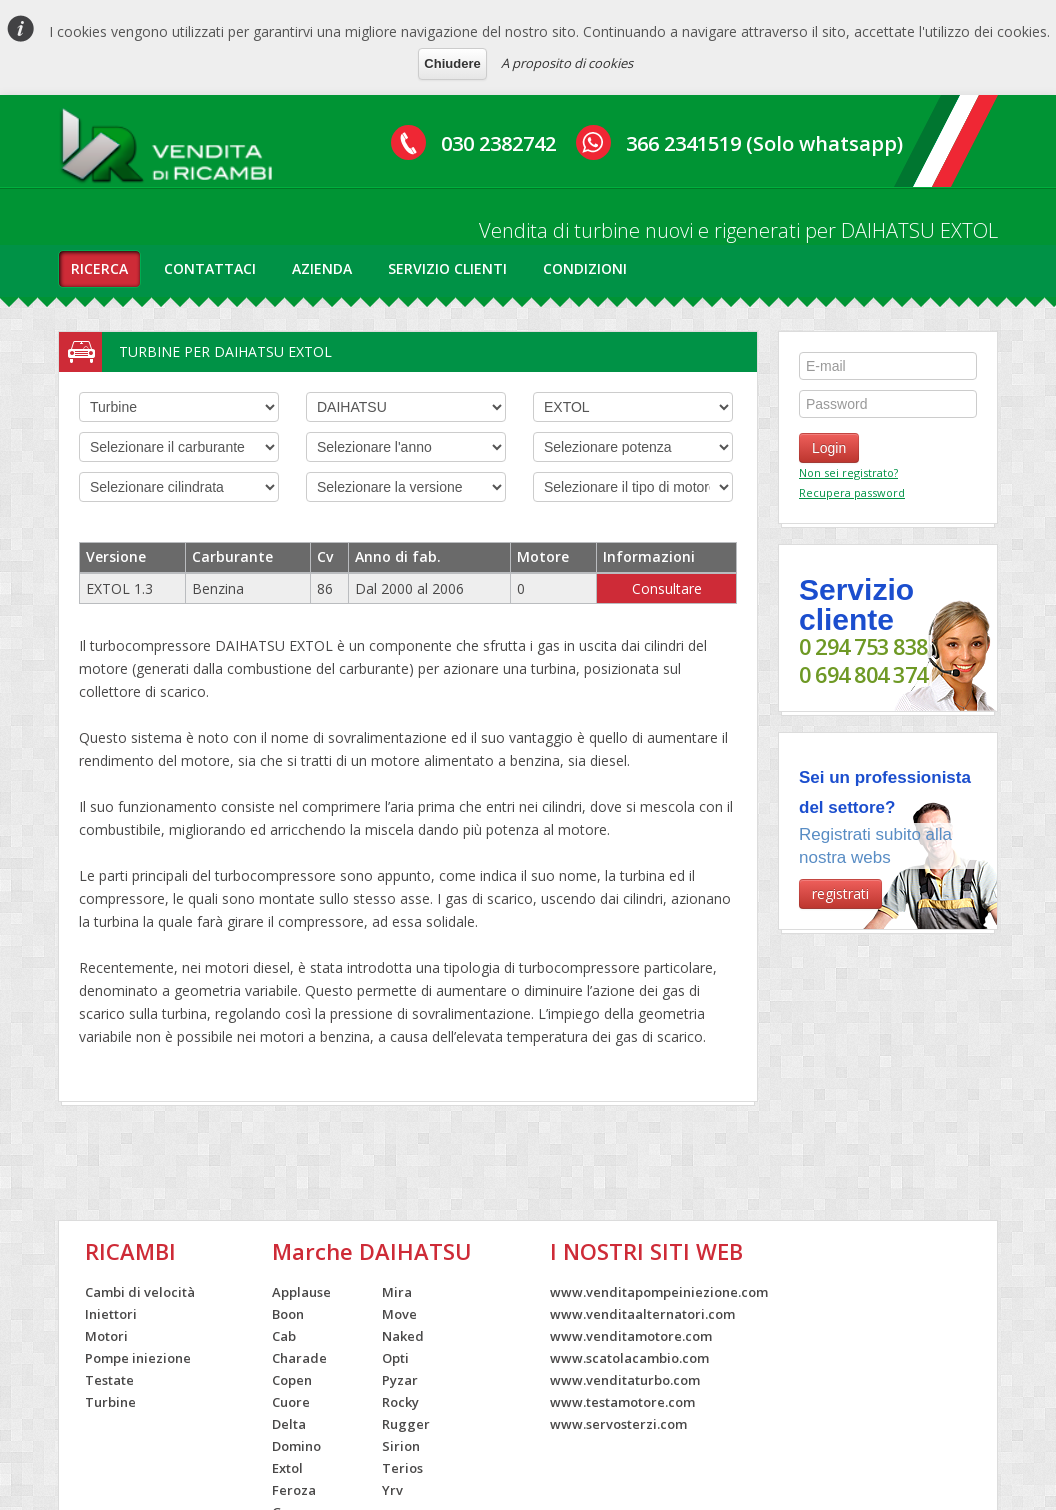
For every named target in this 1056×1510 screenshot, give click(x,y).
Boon (288, 1314)
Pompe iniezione (138, 1358)
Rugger (406, 1424)
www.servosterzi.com (618, 1424)
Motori (106, 1336)
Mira (397, 1292)
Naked (403, 1336)
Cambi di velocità (140, 1292)
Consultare (667, 588)
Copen (292, 1380)
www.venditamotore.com (631, 1336)
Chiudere (452, 63)
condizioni (585, 268)
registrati (840, 893)
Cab (284, 1336)
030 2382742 (498, 143)
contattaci (210, 268)
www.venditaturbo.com (625, 1380)
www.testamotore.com (622, 1402)
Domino (296, 1446)
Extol (287, 1468)
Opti (395, 1358)
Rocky (400, 1402)
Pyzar (400, 1380)
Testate (109, 1380)
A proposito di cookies (567, 63)
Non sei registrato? (848, 472)
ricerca (99, 268)
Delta (289, 1424)
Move (399, 1314)
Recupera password (852, 492)
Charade (299, 1358)
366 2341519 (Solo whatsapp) (764, 143)
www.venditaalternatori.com (642, 1314)
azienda (322, 268)
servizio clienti (447, 268)
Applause (301, 1292)
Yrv (392, 1490)
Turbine (110, 1402)
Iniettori (111, 1314)
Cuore (291, 1402)
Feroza (294, 1490)
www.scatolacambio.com (629, 1358)
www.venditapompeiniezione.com (659, 1292)
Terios (402, 1468)
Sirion (401, 1446)
